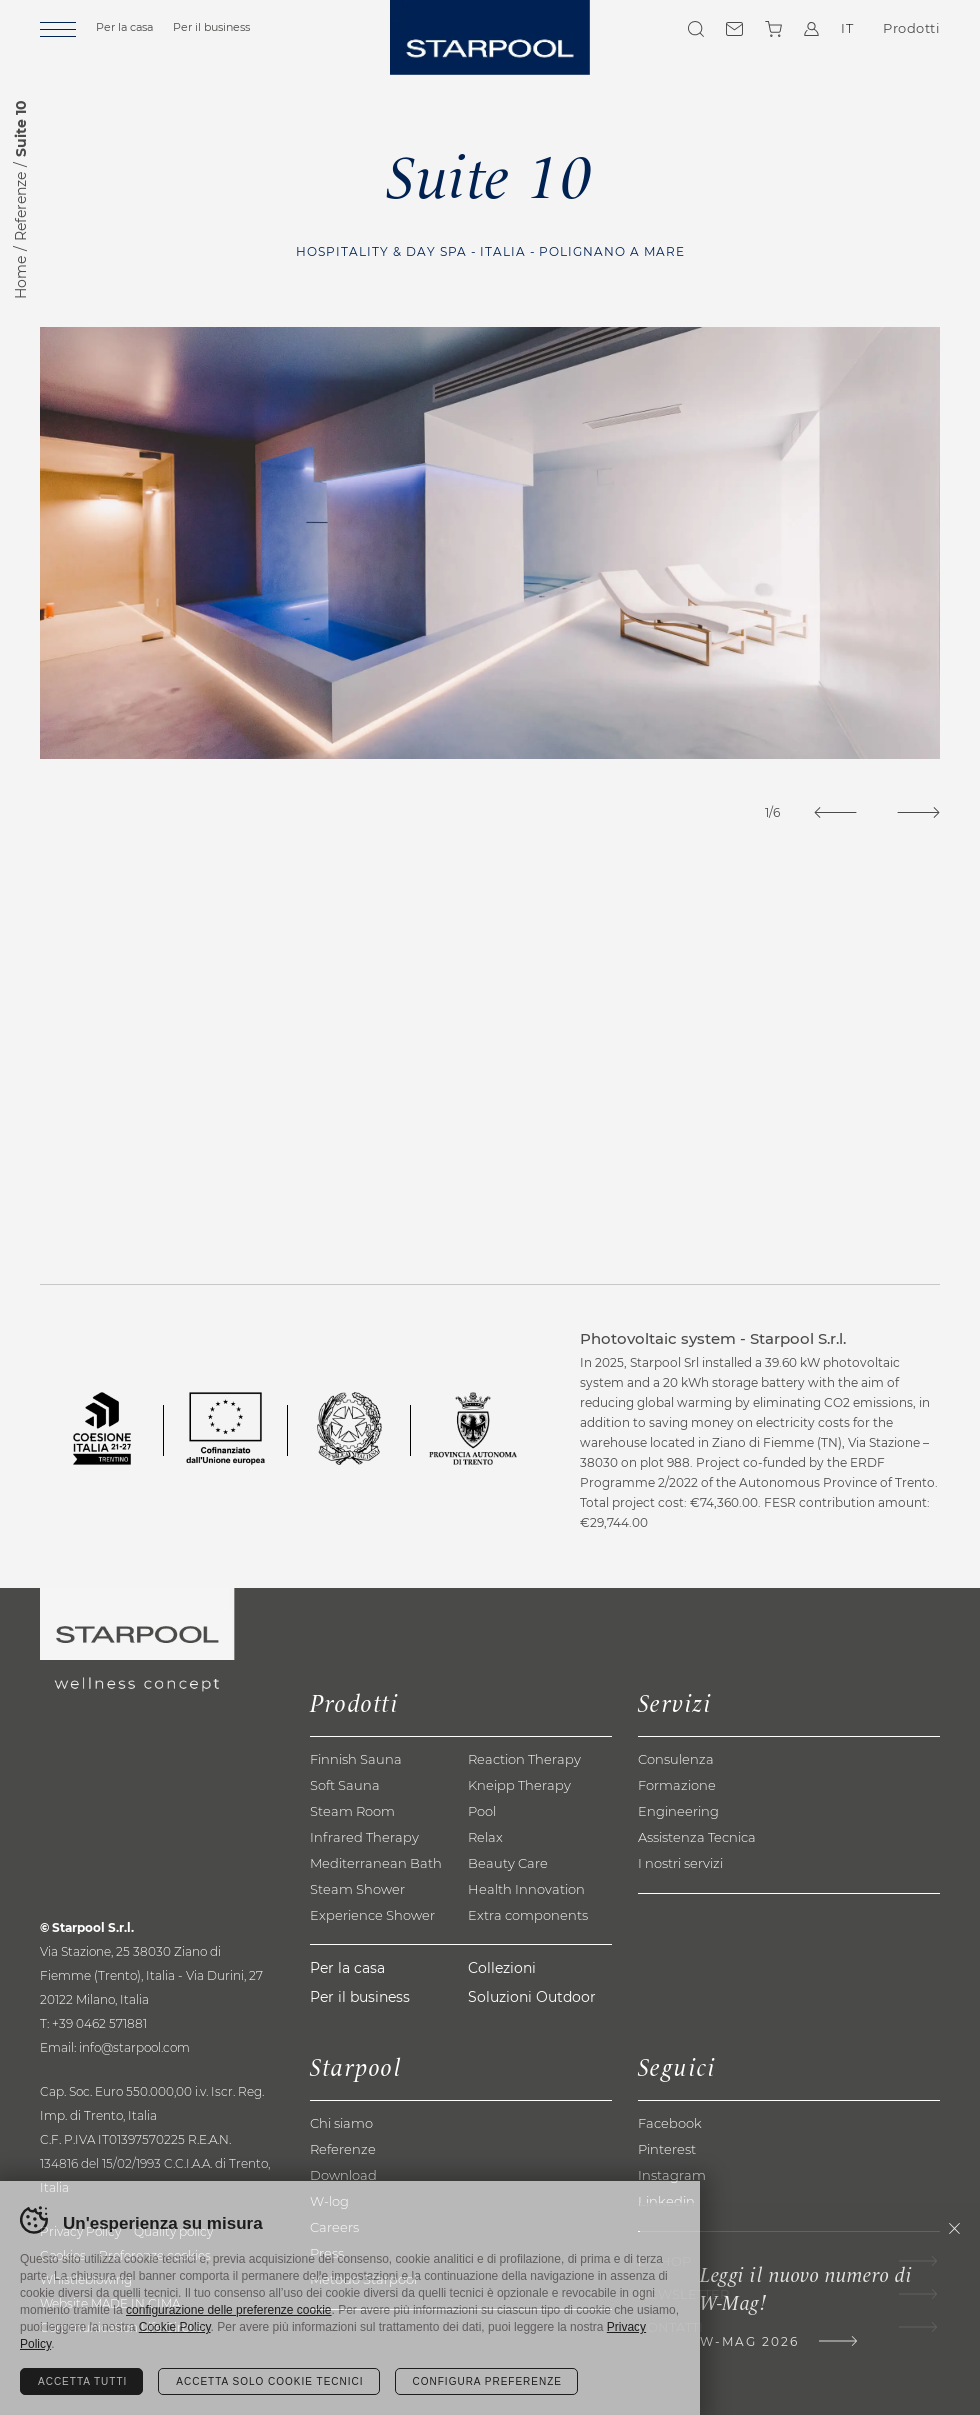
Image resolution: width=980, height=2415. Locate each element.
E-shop (664, 2261)
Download (343, 2175)
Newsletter (683, 2294)
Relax (485, 1837)
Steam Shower (357, 1889)
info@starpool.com (134, 2047)
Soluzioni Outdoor (532, 1997)
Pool (482, 1811)
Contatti (734, 29)
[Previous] (835, 812)
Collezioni (502, 1968)
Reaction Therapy (524, 1759)
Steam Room (352, 1811)
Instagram (672, 2175)
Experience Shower (372, 1915)
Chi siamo (341, 2123)
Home (21, 277)
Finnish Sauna (356, 1759)
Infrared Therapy (364, 1837)
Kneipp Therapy (519, 1785)
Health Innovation (526, 1889)
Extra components (528, 1915)
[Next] (918, 812)
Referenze (21, 206)
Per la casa (124, 27)
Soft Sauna (345, 1785)
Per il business (211, 27)
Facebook (670, 2123)
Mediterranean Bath (376, 1863)
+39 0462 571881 (99, 2023)
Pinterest (667, 2149)
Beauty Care (508, 1863)
